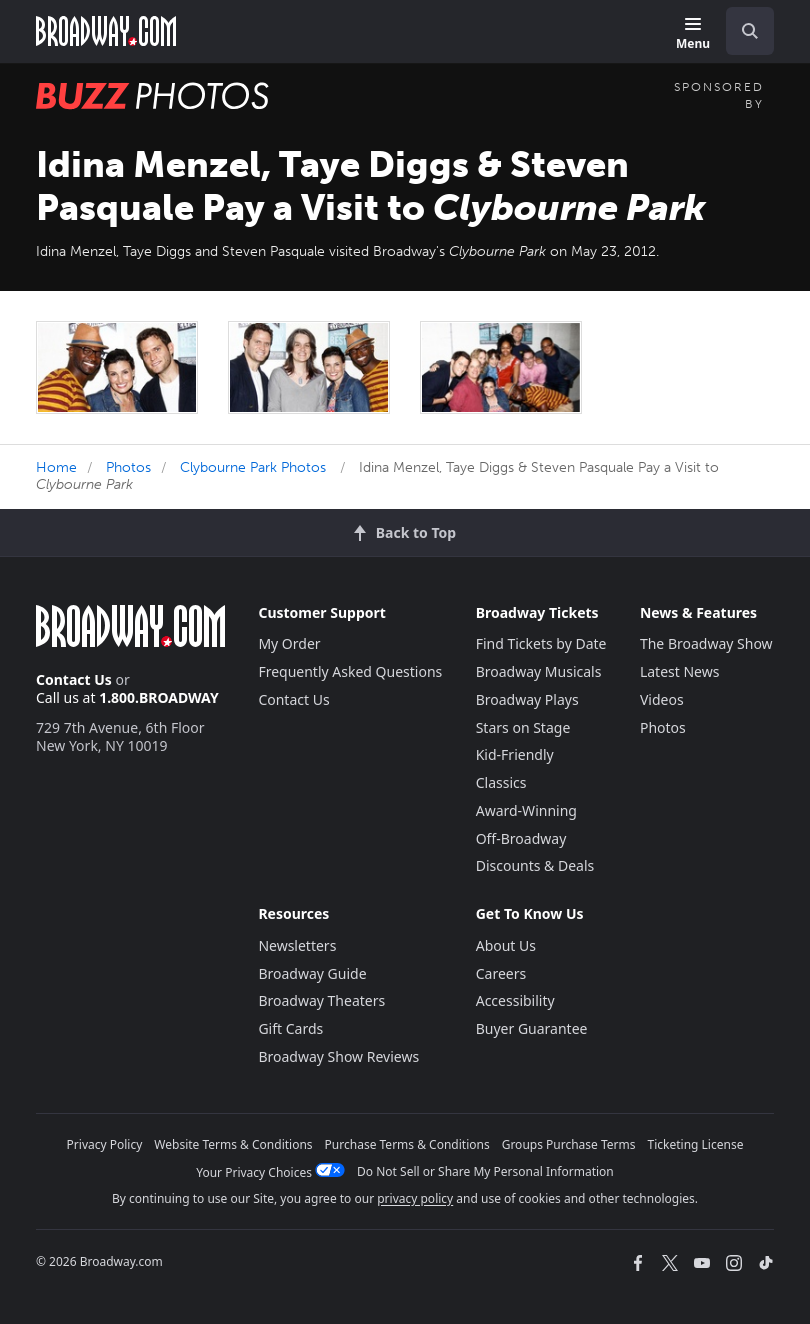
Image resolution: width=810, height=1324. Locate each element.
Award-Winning (526, 810)
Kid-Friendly (515, 754)
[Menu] (693, 34)
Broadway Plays (527, 699)
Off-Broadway (521, 838)
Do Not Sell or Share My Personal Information (485, 1171)
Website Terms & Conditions (233, 1144)
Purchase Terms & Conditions (407, 1144)
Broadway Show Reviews (338, 1056)
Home (56, 467)
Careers (501, 973)
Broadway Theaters (321, 1000)
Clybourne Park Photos (253, 467)
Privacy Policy (105, 1144)
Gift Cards (290, 1028)
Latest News (680, 671)
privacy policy (415, 1198)
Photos (128, 467)
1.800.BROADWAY (159, 697)
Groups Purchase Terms (569, 1144)
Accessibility (515, 1000)
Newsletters (297, 945)
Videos (662, 699)
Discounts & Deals (535, 865)
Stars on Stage (523, 727)
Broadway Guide (312, 973)
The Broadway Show (706, 643)
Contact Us (74, 679)
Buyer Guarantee (532, 1028)
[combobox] (742, 31)
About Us (506, 945)
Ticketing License (696, 1144)
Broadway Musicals (539, 671)
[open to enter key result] (750, 31)
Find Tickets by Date (541, 643)
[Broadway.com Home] (106, 31)
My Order (289, 643)
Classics (501, 782)
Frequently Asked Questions (350, 671)
